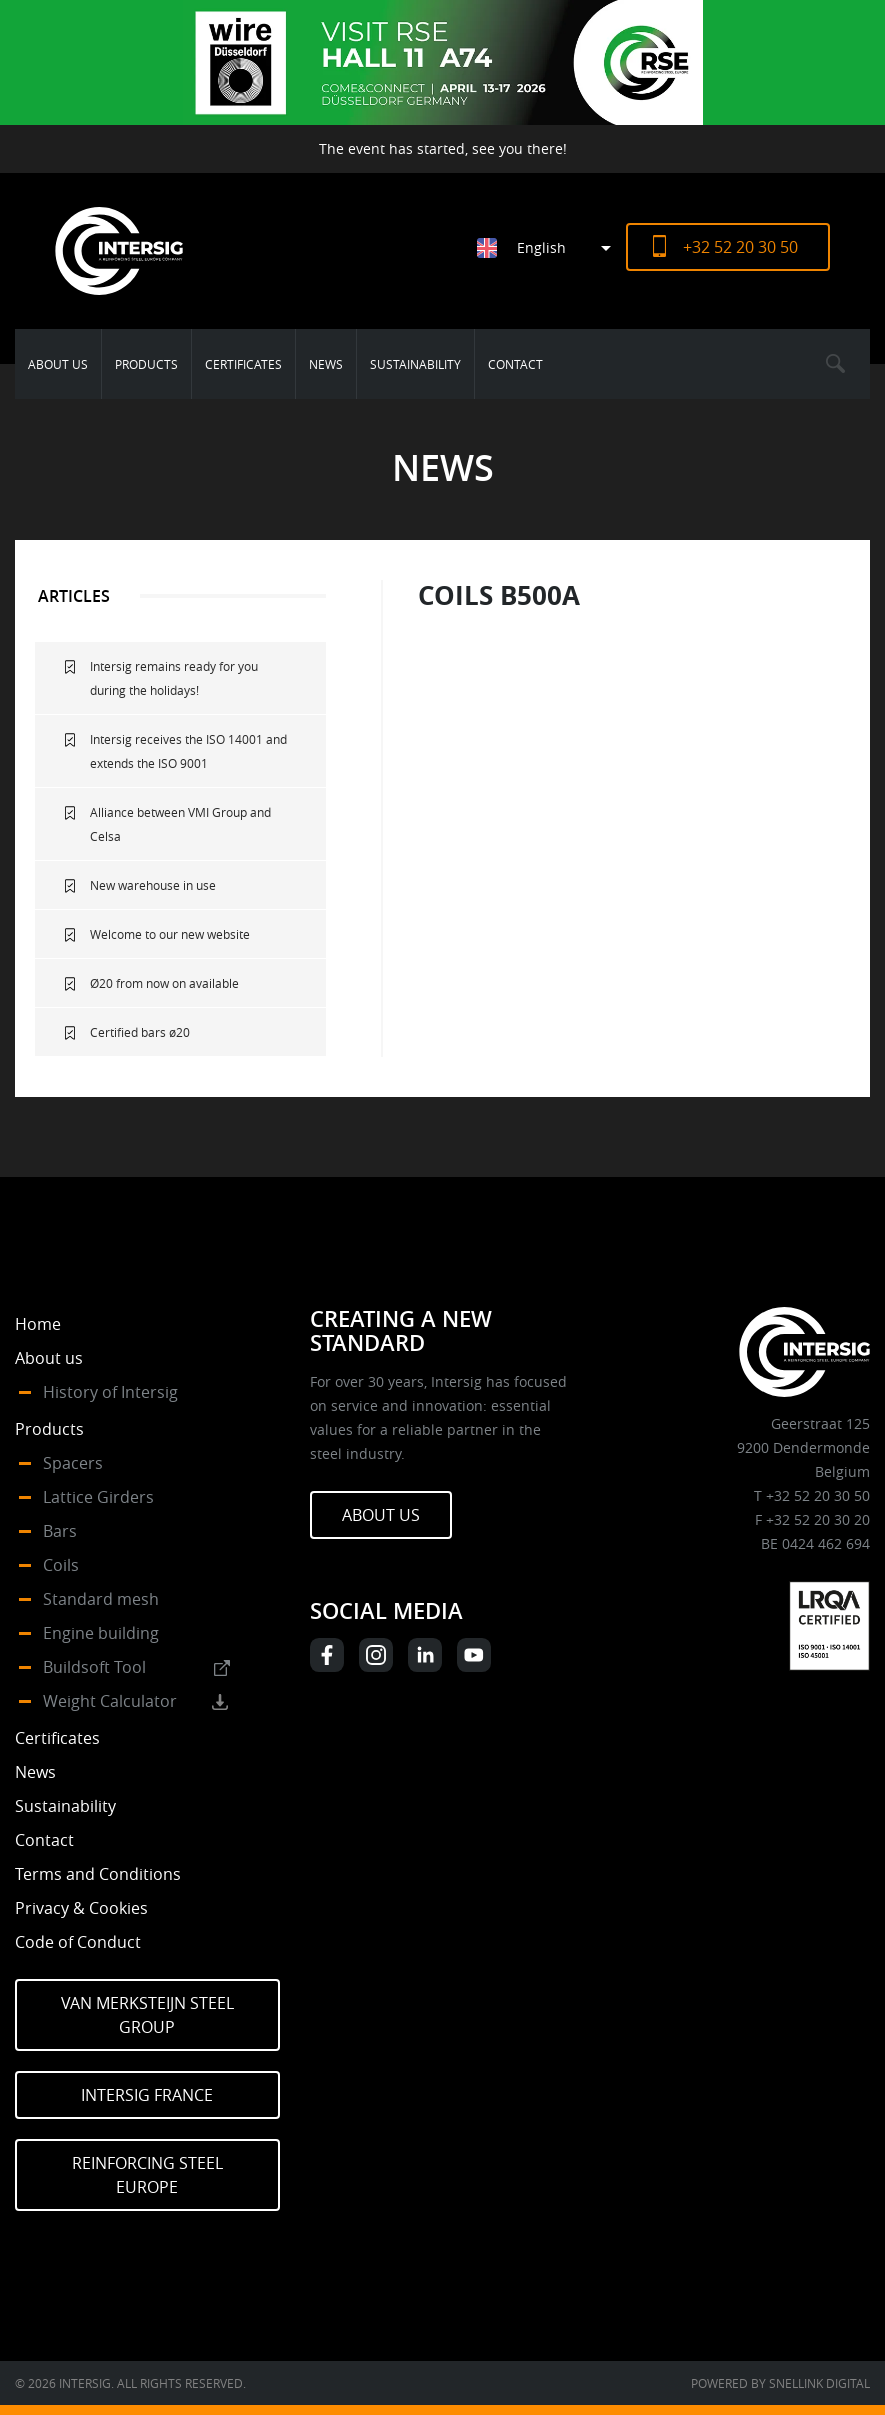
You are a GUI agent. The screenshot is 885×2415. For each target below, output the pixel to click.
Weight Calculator (110, 1701)
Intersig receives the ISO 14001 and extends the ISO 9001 (188, 751)
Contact (515, 364)
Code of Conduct (78, 1942)
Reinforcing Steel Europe (147, 2175)
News (326, 364)
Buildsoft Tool (94, 1667)
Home (38, 1324)
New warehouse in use (153, 885)
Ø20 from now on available (164, 983)
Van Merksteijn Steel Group (147, 2015)
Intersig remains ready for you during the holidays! (174, 678)
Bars (60, 1531)
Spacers (73, 1463)
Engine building (101, 1633)
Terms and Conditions (98, 1874)
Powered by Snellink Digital (780, 2383)
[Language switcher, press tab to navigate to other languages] (551, 247)
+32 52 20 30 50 (740, 247)
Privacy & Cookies (81, 1908)
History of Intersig (110, 1392)
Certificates (243, 364)
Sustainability (415, 364)
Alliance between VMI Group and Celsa (180, 824)
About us (58, 364)
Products (146, 364)
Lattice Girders (98, 1497)
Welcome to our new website (170, 934)
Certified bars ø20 (140, 1032)
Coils (61, 1565)
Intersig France (147, 2095)
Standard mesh (101, 1599)
